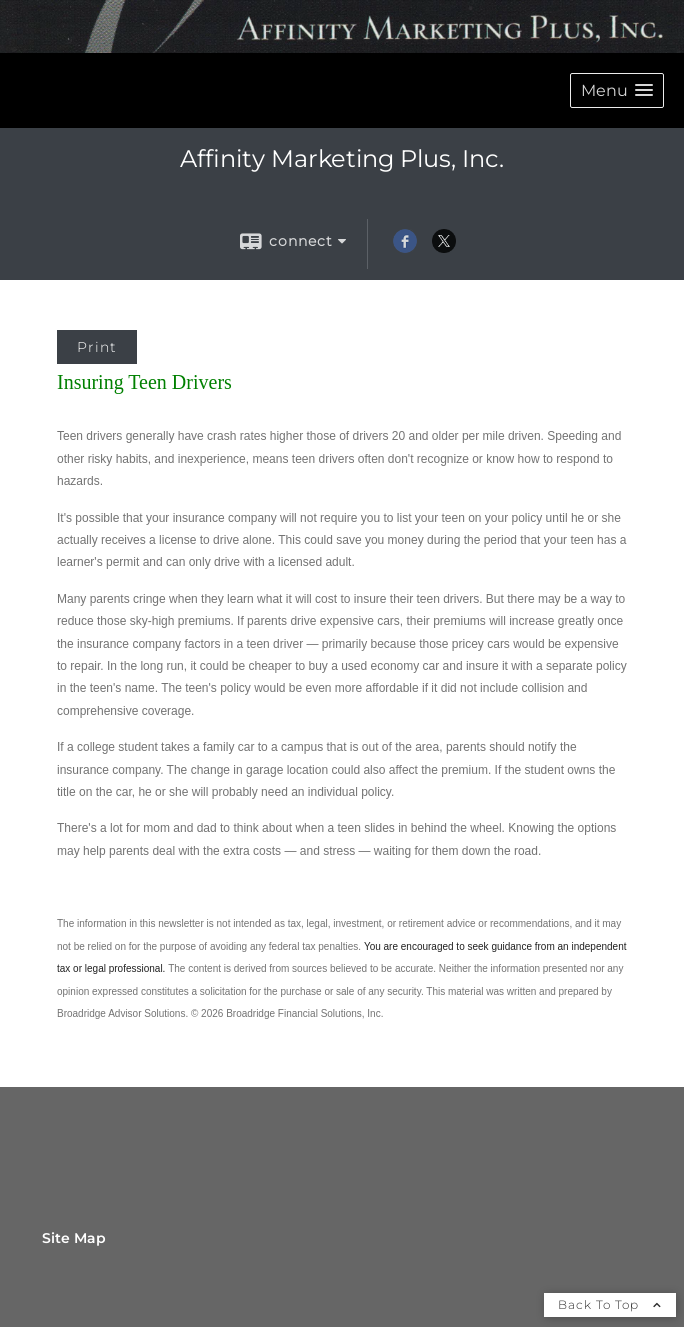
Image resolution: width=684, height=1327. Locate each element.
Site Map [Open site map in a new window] (74, 1238)
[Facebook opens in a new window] (405, 248)
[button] (617, 90)
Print (97, 347)
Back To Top (610, 1304)
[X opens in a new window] (444, 248)
